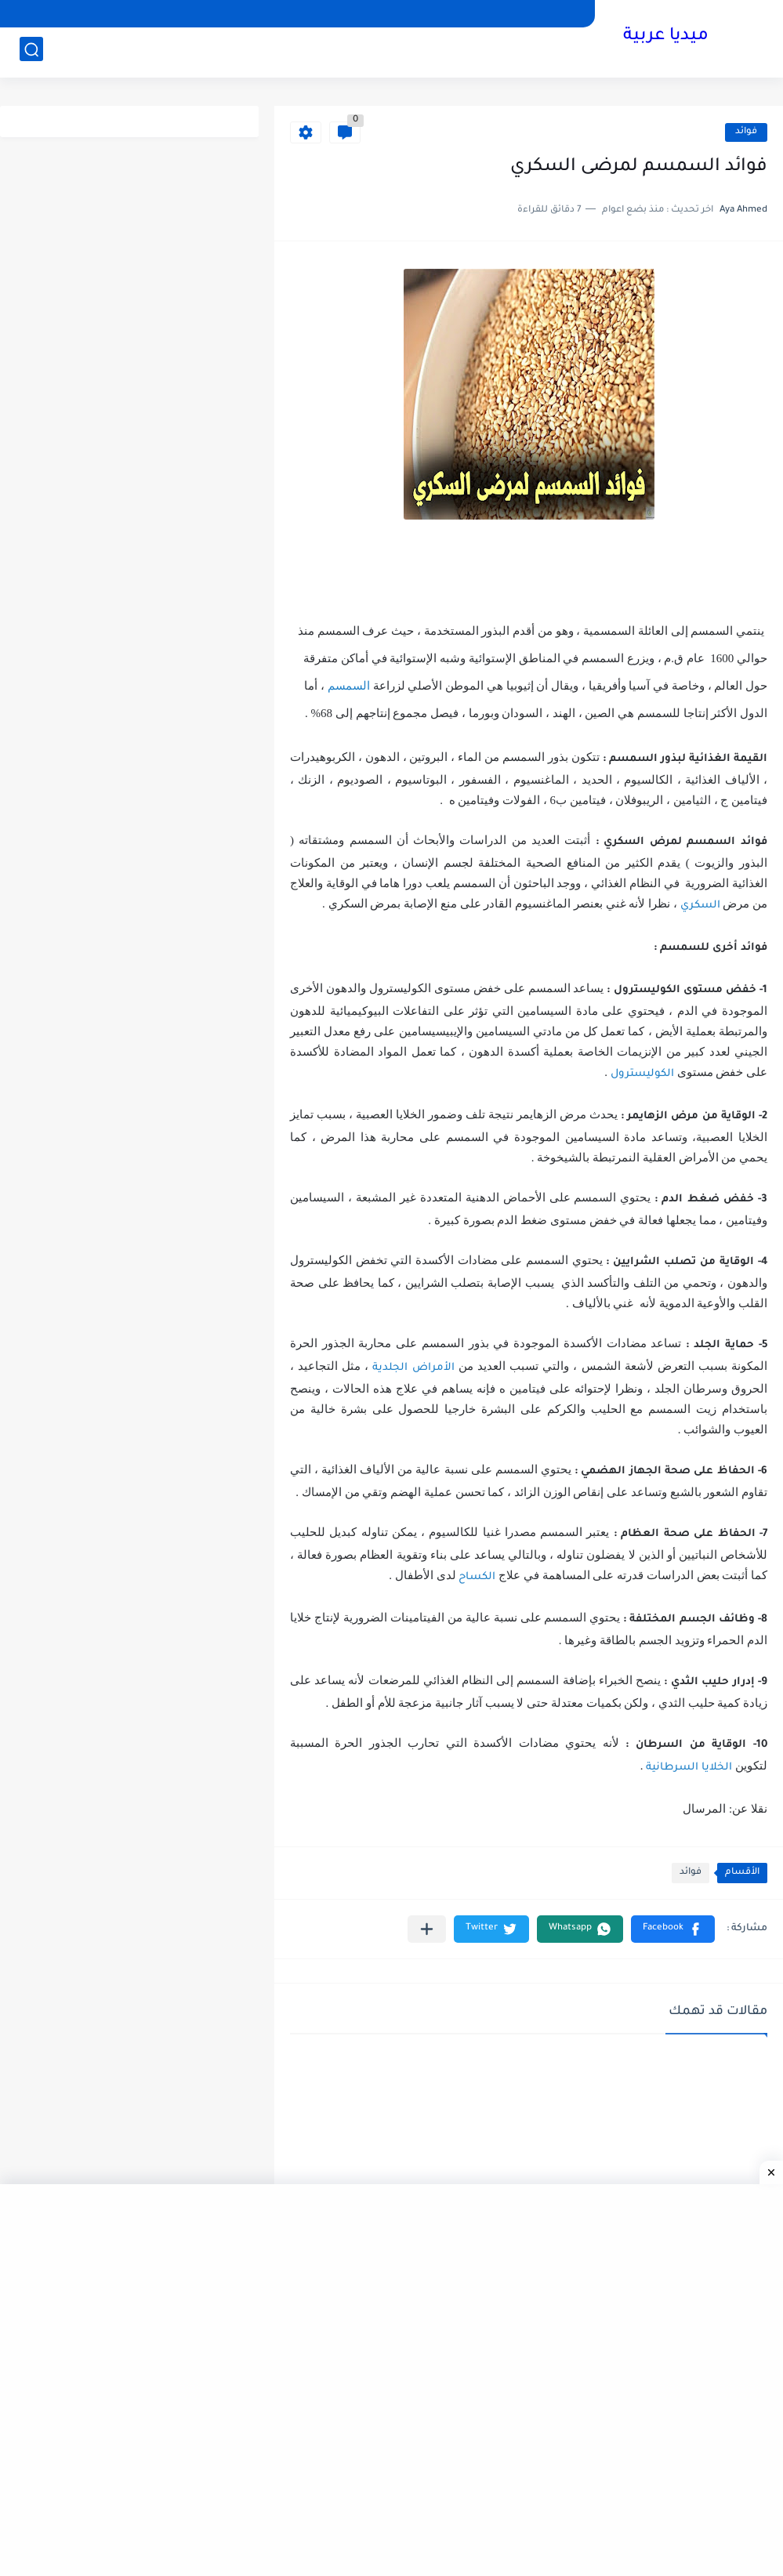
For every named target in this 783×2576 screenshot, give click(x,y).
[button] (673, 1929)
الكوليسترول (642, 1074)
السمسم (349, 685)
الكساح (477, 1577)
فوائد (746, 132)
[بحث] (31, 52)
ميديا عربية (666, 37)
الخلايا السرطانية (689, 1767)
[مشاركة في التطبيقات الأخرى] (427, 1929)
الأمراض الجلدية (413, 1368)
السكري (700, 905)
